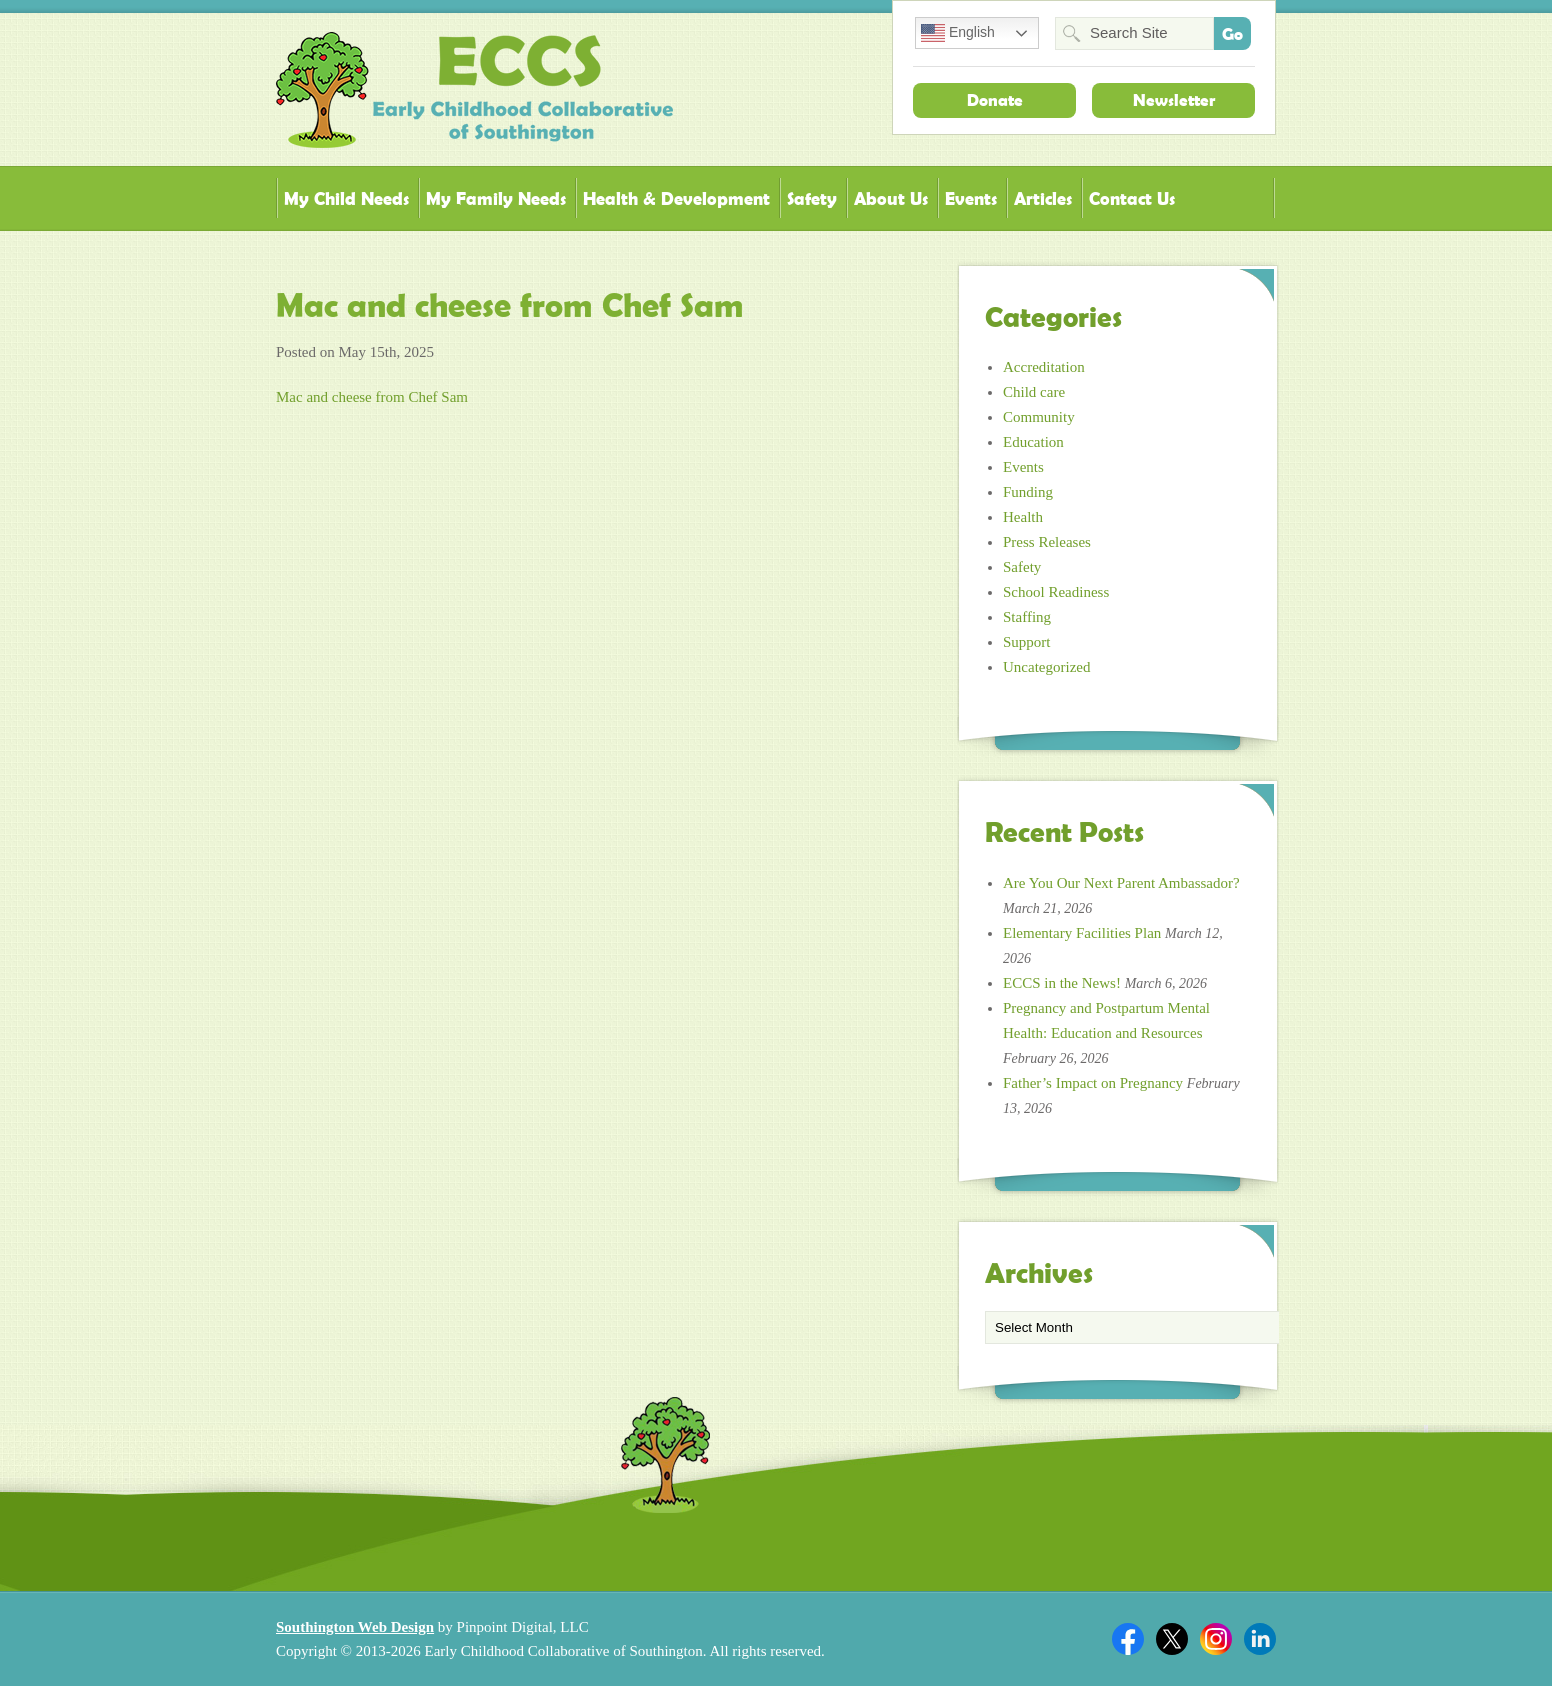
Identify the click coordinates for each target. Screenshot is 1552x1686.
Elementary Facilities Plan (1082, 933)
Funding (1028, 492)
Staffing (1027, 617)
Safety (812, 198)
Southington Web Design (355, 1627)
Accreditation (1044, 367)
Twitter (1172, 1639)
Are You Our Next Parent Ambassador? (1121, 883)
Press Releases (1047, 542)
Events (971, 198)
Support (1027, 642)
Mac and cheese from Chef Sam (372, 397)
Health (1023, 517)
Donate (995, 100)
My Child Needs (346, 198)
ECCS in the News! (1062, 983)
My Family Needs (496, 198)
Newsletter (1174, 100)
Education (1033, 442)
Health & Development (676, 198)
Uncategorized (1046, 667)
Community (1039, 417)
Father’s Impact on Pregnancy (1093, 1083)
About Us (891, 198)
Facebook (1128, 1639)
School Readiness (1056, 592)
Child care (1034, 392)
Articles (1043, 198)
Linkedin (1260, 1639)
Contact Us (1132, 198)
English (958, 33)
